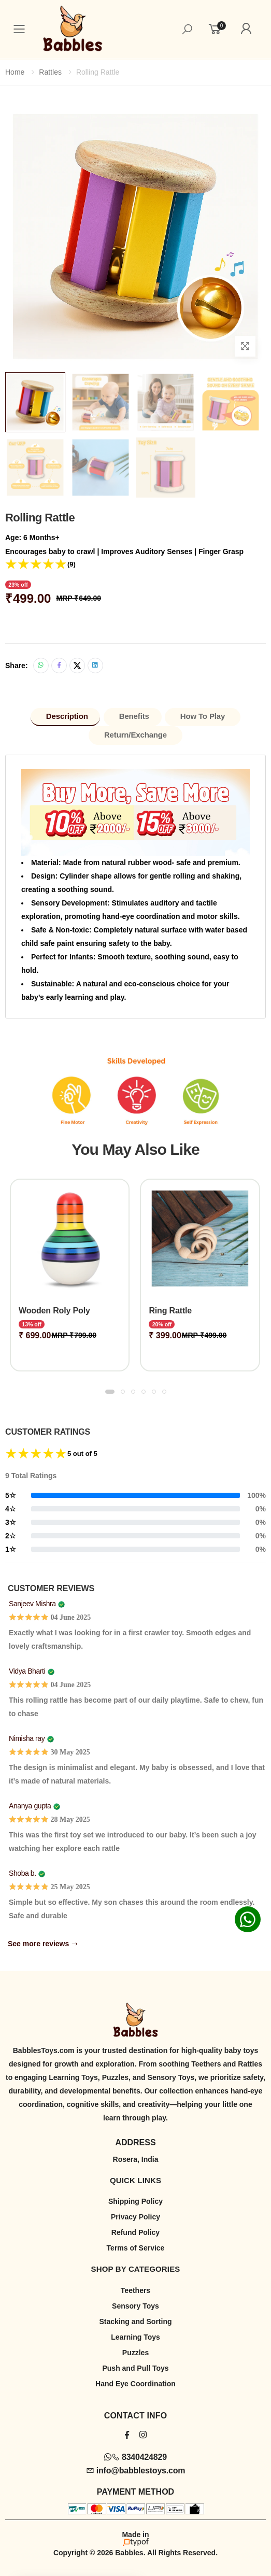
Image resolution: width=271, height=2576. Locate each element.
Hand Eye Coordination (135, 2384)
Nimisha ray (27, 1738)
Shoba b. (22, 1873)
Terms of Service (136, 2248)
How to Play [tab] (202, 716)
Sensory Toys (135, 2306)
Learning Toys (135, 2337)
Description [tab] (67, 716)
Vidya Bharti (27, 1671)
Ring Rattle (170, 1310)
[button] (110, 1391)
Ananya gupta (30, 1806)
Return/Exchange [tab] (135, 734)
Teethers (135, 2290)
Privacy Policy (135, 2217)
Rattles (50, 72)
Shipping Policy (135, 2201)
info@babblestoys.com (136, 2470)
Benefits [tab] (134, 716)
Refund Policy (135, 2232)
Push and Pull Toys (135, 2368)
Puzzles (135, 2352)
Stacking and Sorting (135, 2321)
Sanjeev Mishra (32, 1604)
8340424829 (135, 2457)
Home (14, 72)
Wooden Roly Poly (54, 1310)
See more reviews (43, 1944)
